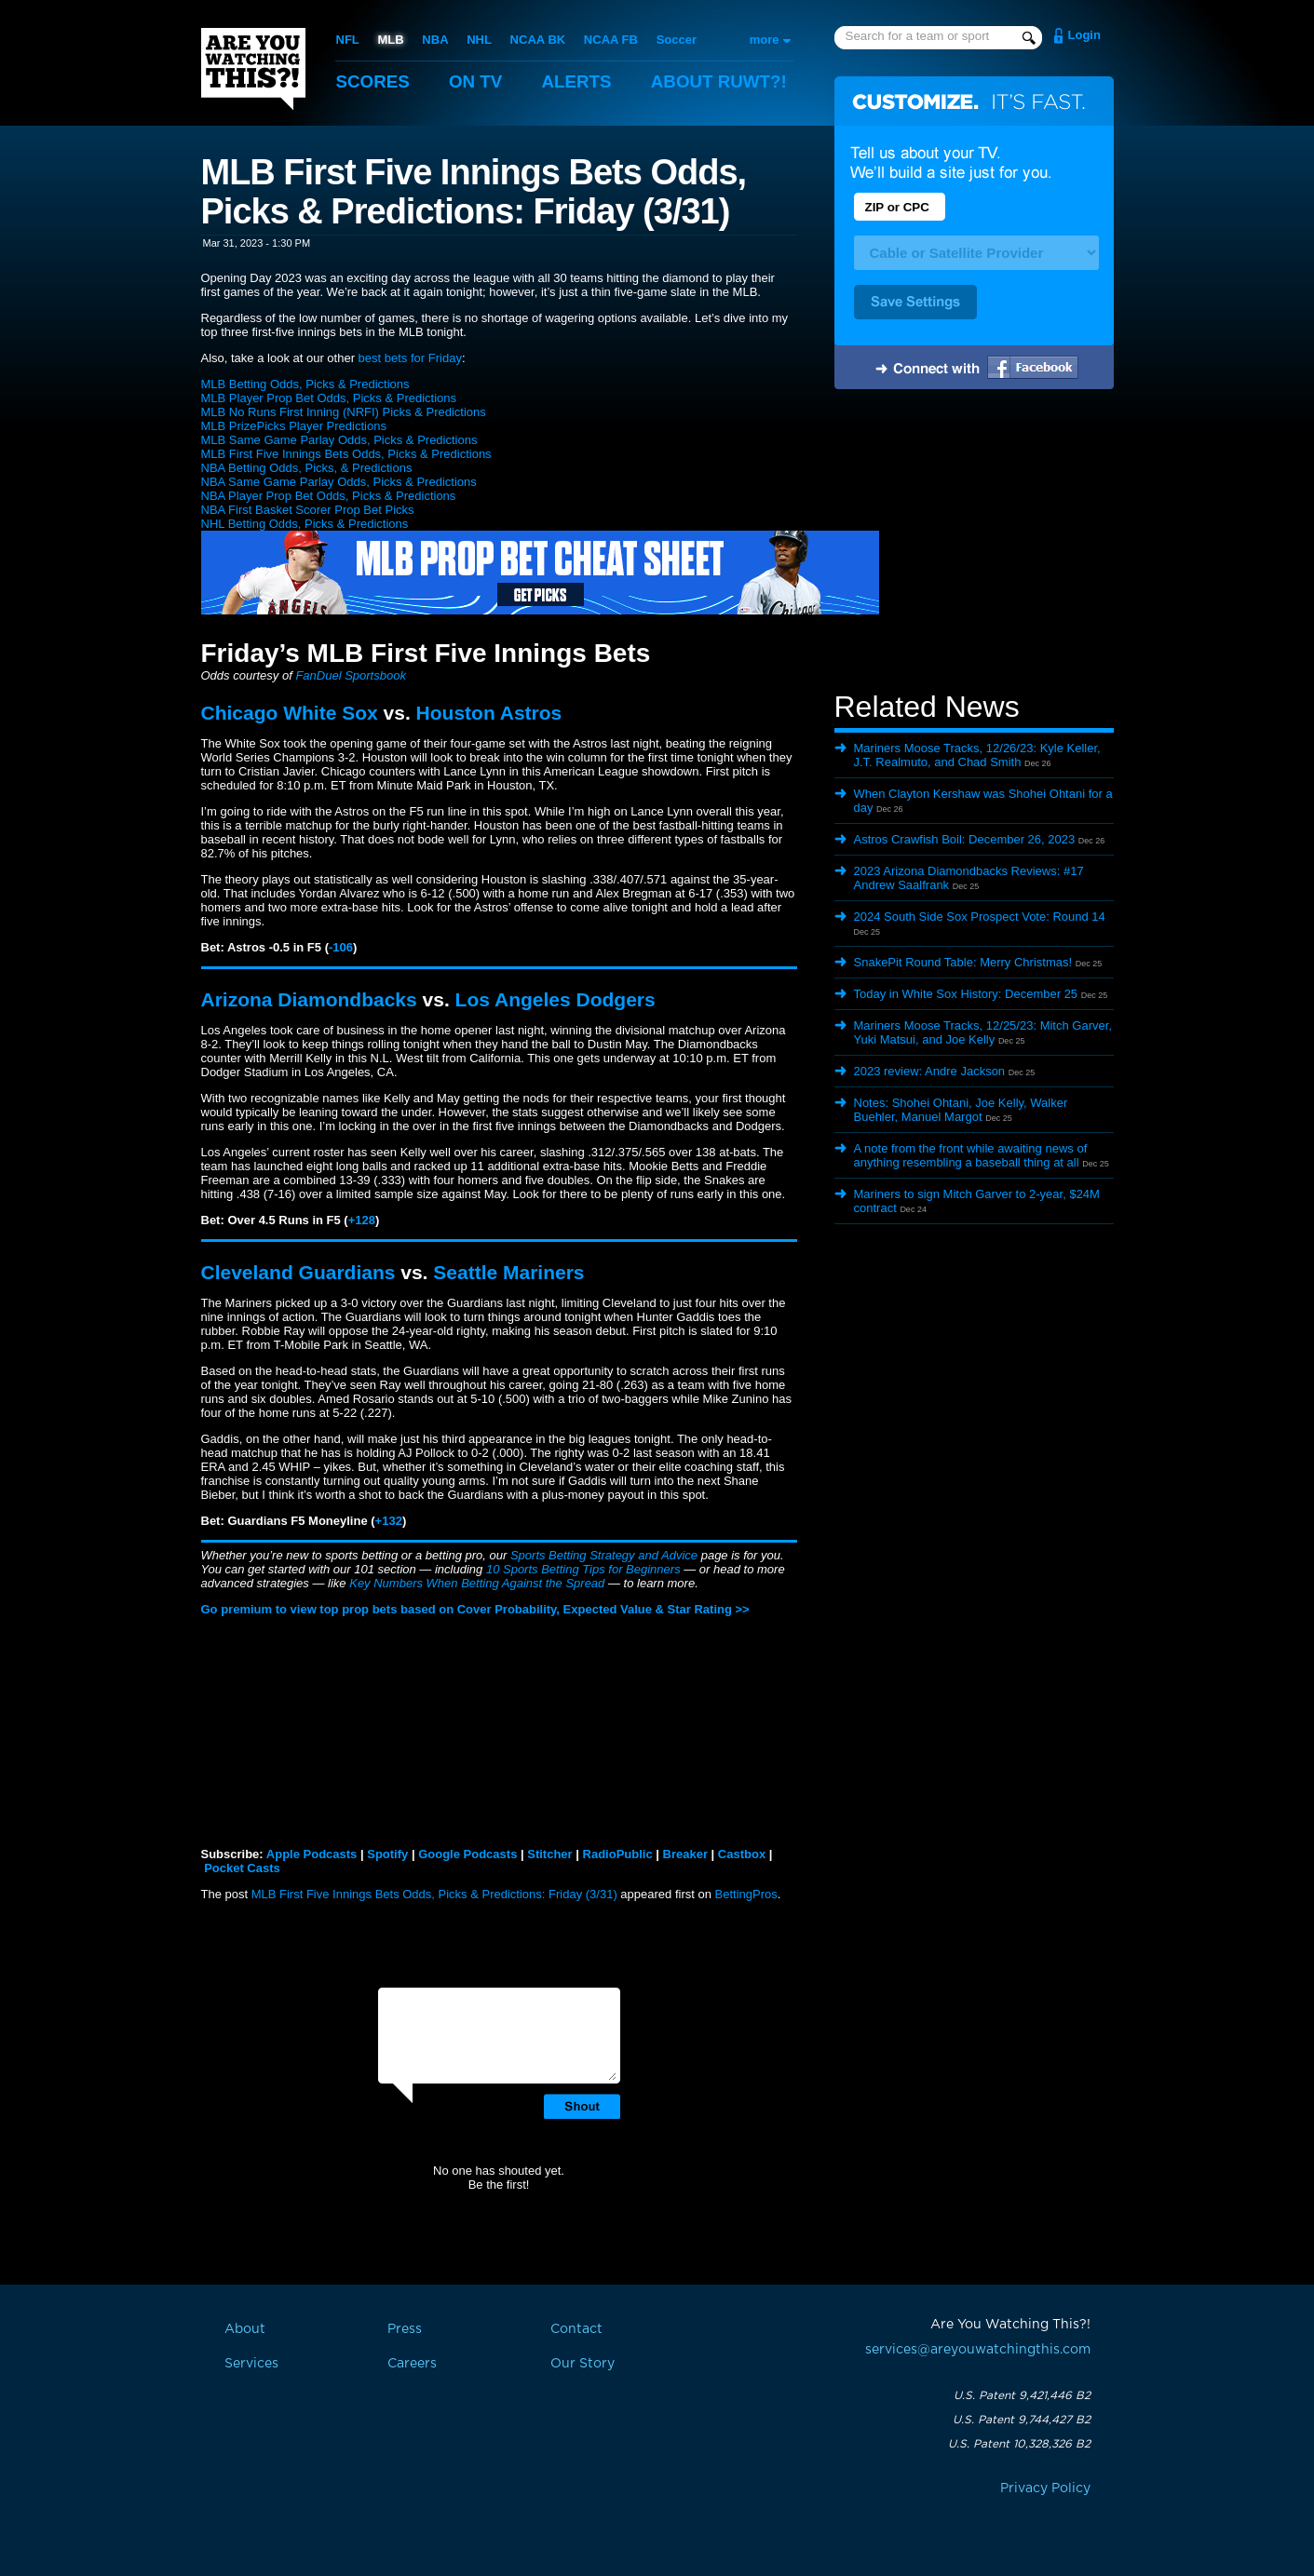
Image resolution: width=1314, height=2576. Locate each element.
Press (404, 2329)
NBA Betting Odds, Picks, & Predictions (307, 468)
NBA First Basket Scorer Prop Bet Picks (307, 510)
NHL (479, 40)
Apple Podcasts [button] (312, 1854)
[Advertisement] (974, 542)
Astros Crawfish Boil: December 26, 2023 (965, 839)
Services (251, 2363)
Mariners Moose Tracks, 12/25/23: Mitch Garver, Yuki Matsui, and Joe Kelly (983, 1032)
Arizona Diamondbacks (309, 999)
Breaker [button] (685, 1854)
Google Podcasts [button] (467, 1854)
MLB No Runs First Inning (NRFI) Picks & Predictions (343, 412)
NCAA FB (610, 40)
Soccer (676, 40)
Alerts (578, 81)
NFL (347, 40)
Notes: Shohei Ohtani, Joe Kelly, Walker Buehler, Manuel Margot (961, 1110)
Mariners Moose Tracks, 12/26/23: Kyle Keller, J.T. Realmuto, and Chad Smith (977, 755)
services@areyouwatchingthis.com (977, 2349)
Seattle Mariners (508, 1272)
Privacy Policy (1045, 2488)
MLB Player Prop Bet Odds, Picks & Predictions (329, 398)
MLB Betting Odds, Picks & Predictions (305, 384)
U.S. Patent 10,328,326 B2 (1019, 2443)
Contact (576, 2329)
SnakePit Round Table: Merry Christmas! (963, 962)
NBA (435, 40)
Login (1084, 35)
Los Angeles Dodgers (555, 999)
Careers (412, 2363)
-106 (341, 947)
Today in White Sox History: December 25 (966, 994)
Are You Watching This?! (253, 69)
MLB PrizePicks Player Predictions (293, 426)
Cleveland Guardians (298, 1272)
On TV (477, 81)
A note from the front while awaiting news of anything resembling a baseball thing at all (971, 1155)
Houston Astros (489, 712)
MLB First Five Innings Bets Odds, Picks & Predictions (346, 454)
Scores (373, 81)
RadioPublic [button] (618, 1854)
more (764, 40)
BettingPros (746, 1894)
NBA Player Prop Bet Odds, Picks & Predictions (328, 496)
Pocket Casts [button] (242, 1868)
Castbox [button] (741, 1854)
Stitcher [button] (549, 1854)
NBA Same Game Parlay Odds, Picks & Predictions (339, 482)
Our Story (582, 2363)
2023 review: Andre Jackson (930, 1071)
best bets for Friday (410, 358)
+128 (361, 1220)
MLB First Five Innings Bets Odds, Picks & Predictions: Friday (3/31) (434, 1894)
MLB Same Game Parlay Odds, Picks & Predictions (339, 440)
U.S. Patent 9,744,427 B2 (1021, 2419)
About (723, 81)
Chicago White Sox (289, 712)
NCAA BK (536, 40)
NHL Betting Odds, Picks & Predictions (305, 524)
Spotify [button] (387, 1854)
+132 (388, 1521)
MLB (390, 40)
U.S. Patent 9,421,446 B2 (1022, 2395)
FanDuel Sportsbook (350, 675)
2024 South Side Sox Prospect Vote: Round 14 (979, 917)
